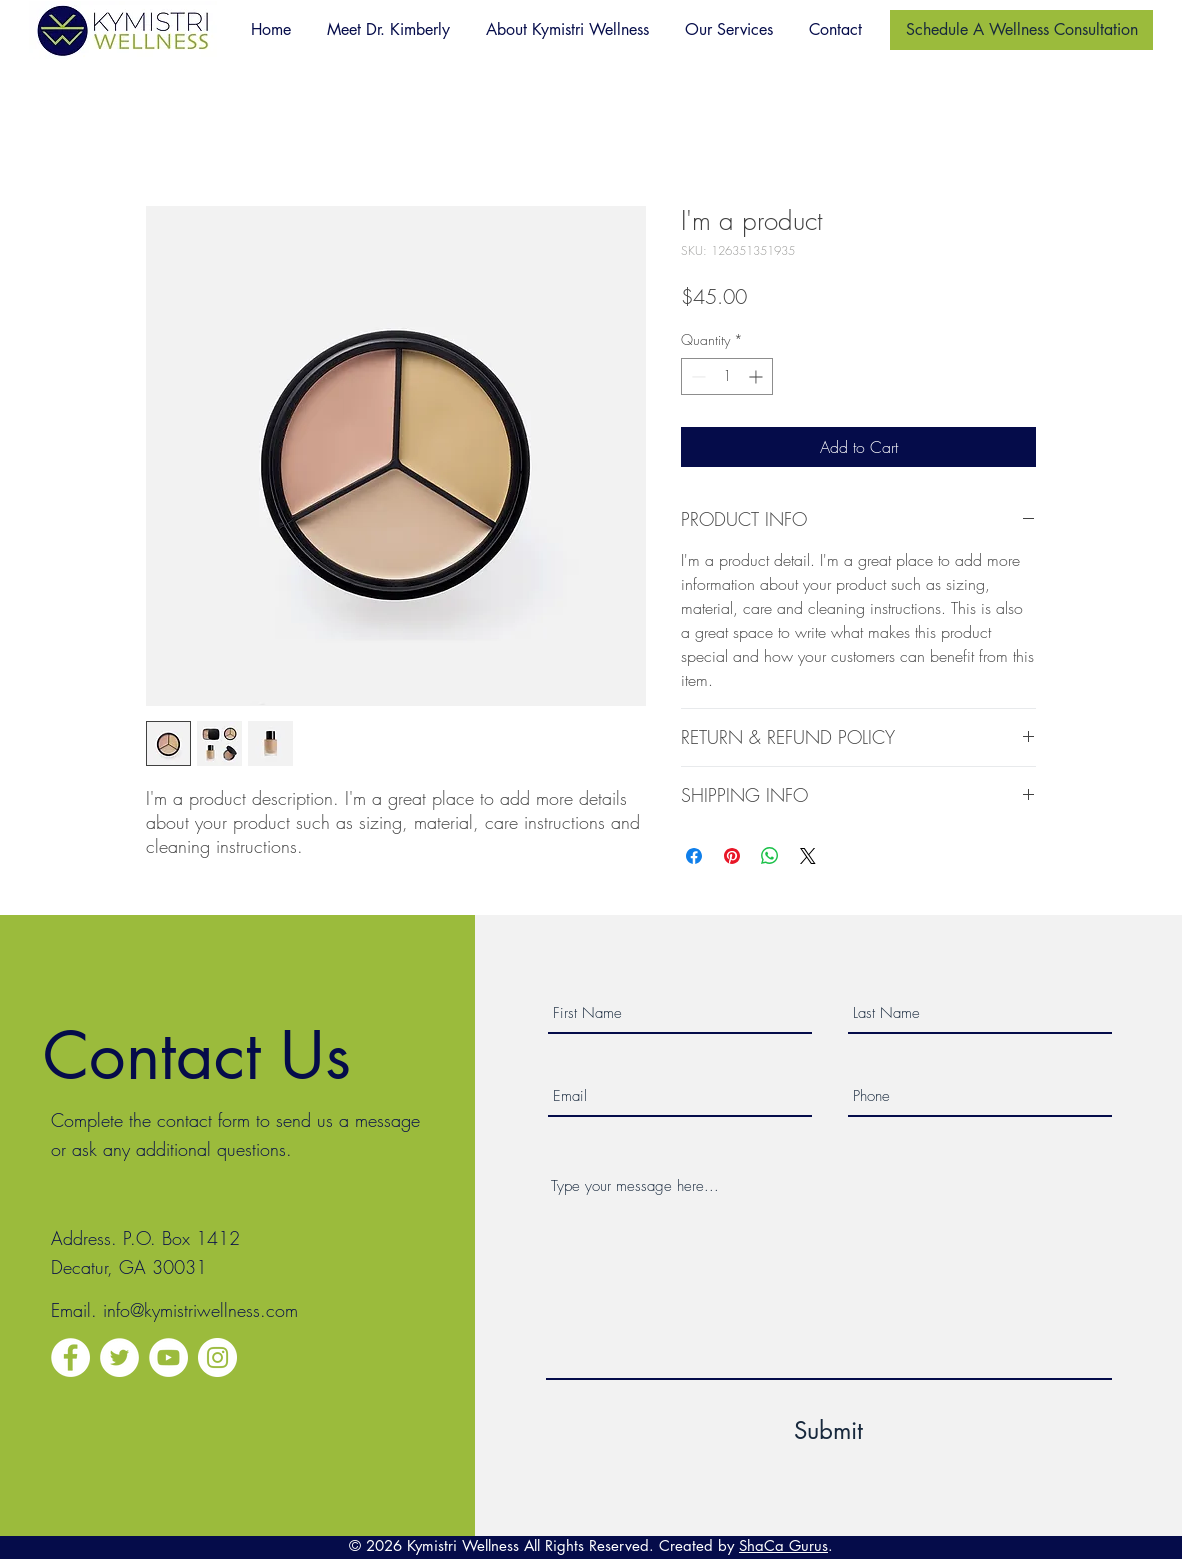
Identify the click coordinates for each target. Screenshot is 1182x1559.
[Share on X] (808, 856)
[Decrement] (696, 376)
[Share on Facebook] (694, 856)
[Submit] (829, 1430)
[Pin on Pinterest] (732, 856)
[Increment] (757, 376)
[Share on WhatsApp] (770, 856)
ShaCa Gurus (783, 1545)
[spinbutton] (727, 376)
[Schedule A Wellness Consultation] (1021, 30)
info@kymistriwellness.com (200, 1310)
